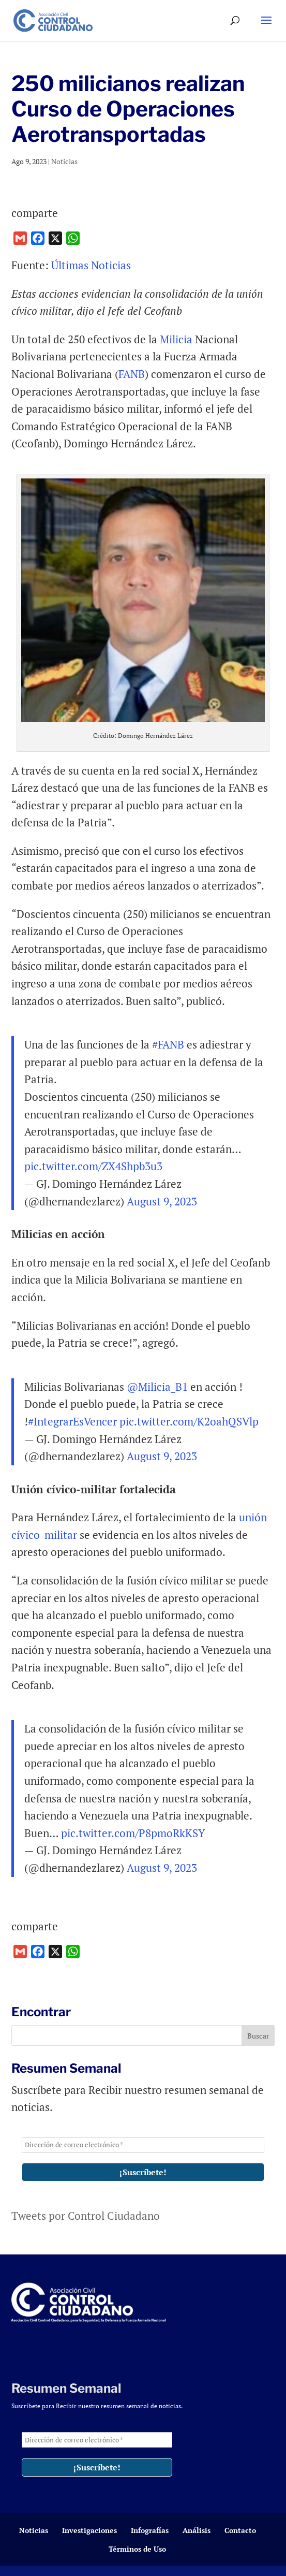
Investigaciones (89, 2530)
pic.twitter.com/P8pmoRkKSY (133, 1833)
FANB (131, 374)
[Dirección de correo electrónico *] (143, 2144)
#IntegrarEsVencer (72, 1421)
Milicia (176, 339)
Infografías (150, 2530)
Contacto (240, 2530)
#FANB (168, 1044)
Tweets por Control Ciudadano (85, 2215)
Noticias (64, 161)
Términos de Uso (137, 2549)
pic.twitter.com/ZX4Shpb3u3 (93, 1166)
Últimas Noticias (91, 265)
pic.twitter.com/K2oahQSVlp (189, 1421)
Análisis (196, 2530)
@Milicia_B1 (157, 1386)
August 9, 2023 (162, 1201)
